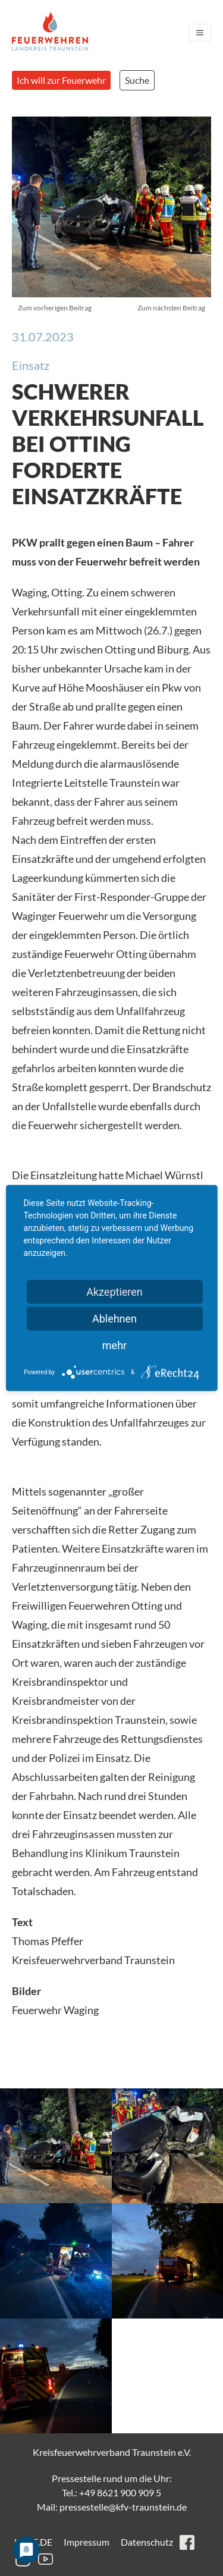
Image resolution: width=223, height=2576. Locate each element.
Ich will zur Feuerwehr (61, 80)
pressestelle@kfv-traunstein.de (123, 2506)
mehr (114, 1345)
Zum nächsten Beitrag (171, 307)
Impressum (86, 2541)
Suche (137, 80)
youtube (45, 2559)
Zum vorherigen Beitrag (55, 307)
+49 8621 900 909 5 (120, 2492)
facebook (187, 2542)
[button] (56, 2145)
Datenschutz (147, 2541)
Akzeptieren (114, 1292)
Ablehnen (114, 1318)
